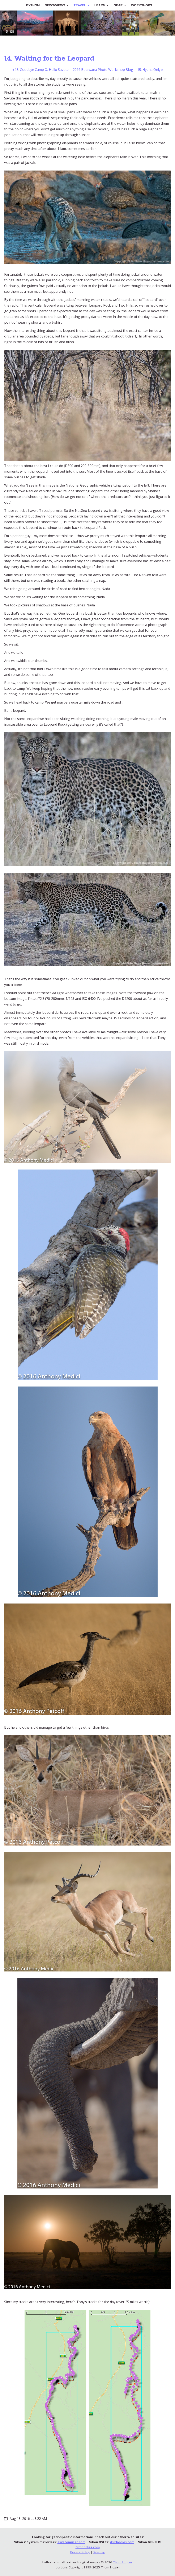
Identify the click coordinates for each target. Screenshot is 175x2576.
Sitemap (99, 2552)
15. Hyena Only (150, 69)
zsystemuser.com (71, 2542)
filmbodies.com (88, 2547)
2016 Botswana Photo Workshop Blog (103, 69)
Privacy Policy (80, 2552)
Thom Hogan (122, 2562)
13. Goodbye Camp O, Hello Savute (40, 69)
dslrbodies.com (122, 2542)
